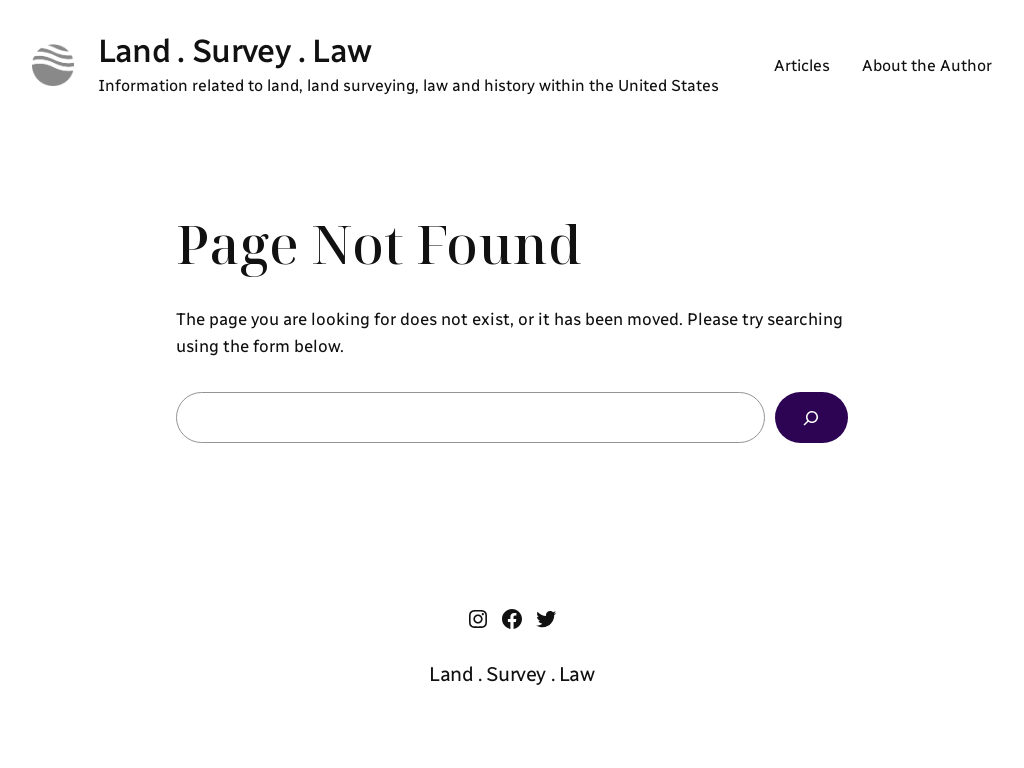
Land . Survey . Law (235, 50)
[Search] (811, 417)
